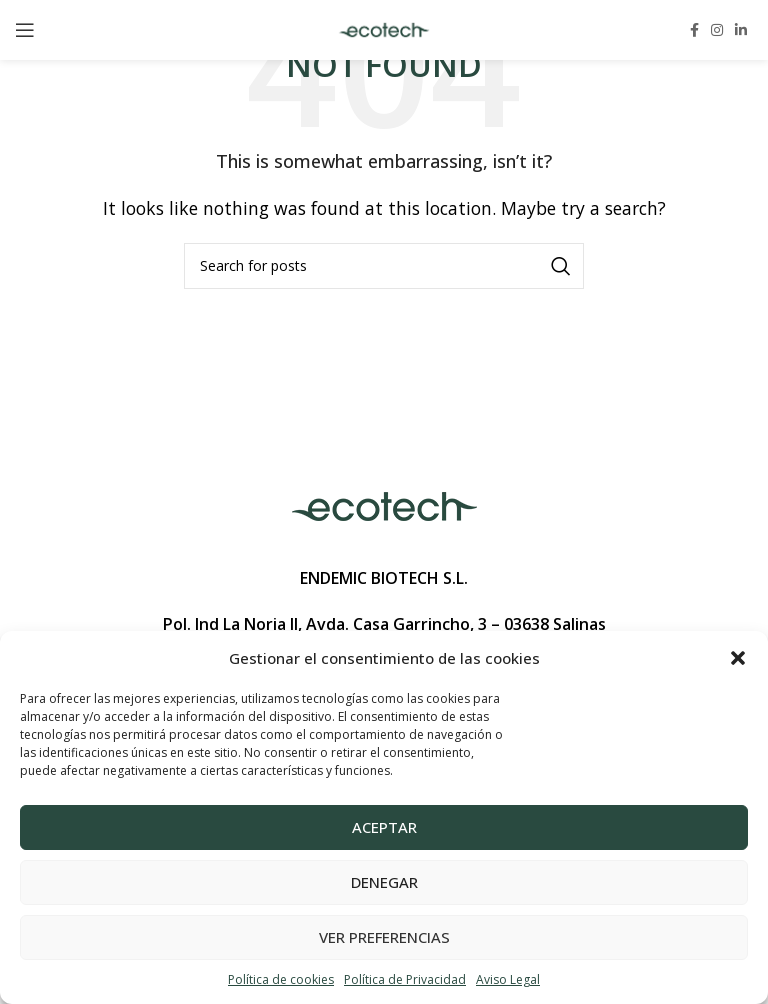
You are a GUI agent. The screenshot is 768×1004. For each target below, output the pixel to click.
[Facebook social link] (694, 30)
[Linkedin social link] (741, 30)
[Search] (384, 266)
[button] (738, 658)
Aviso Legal (508, 979)
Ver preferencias (384, 937)
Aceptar (384, 827)
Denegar (384, 882)
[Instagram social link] (717, 30)
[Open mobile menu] (25, 30)
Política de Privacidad (405, 979)
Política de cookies (281, 979)
